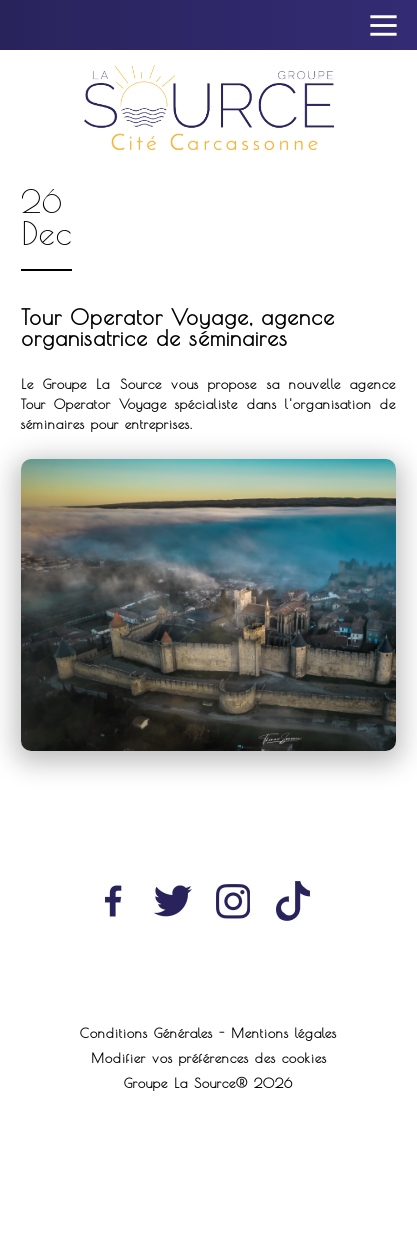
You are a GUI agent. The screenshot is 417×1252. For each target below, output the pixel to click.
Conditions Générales (146, 1033)
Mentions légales (284, 1033)
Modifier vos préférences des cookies (209, 1058)
